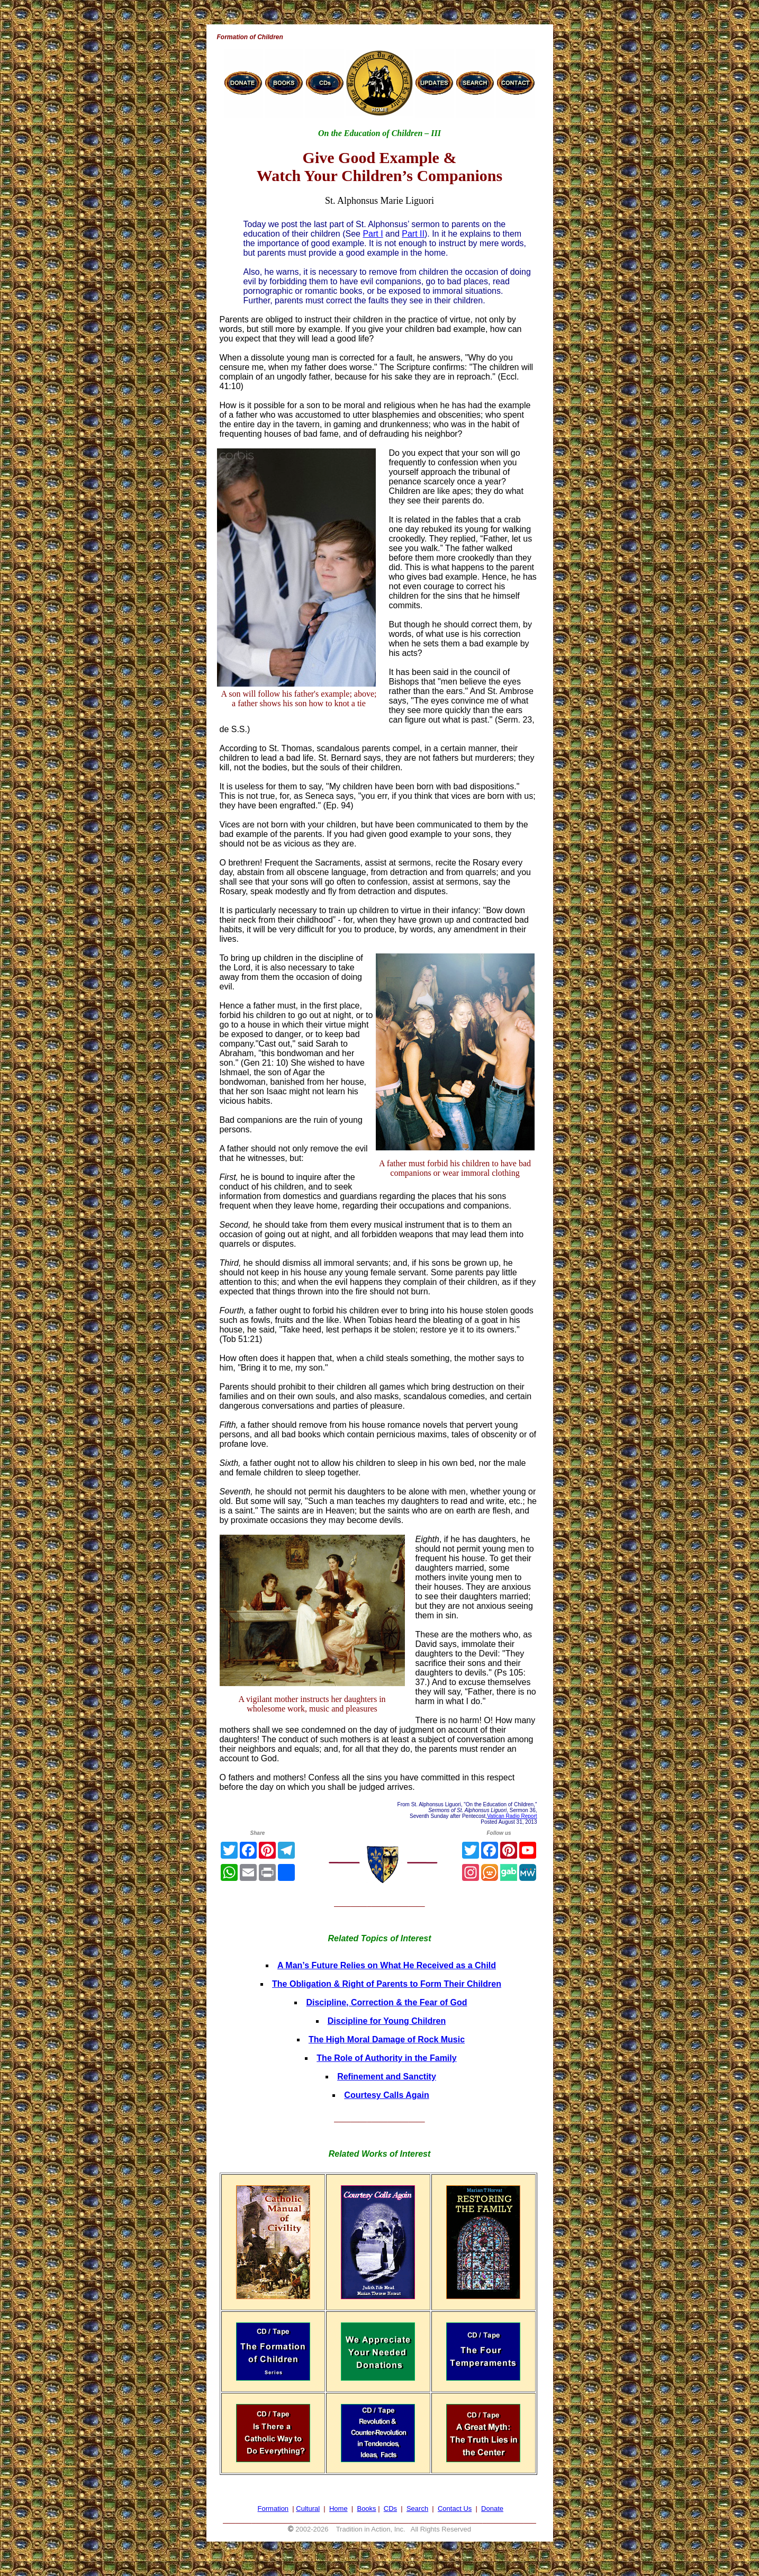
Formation (273, 2508)
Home (338, 2508)
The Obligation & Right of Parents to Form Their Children (386, 1983)
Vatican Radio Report (512, 1816)
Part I (373, 233)
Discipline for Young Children (387, 2020)
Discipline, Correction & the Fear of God (386, 2002)
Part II (413, 233)
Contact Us (455, 2508)
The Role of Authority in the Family (386, 2057)
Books (366, 2508)
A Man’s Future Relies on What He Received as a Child (386, 1965)
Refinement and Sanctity (386, 2076)
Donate (492, 2508)
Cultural (308, 2508)
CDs (390, 2508)
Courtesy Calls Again (386, 2095)
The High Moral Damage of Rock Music (387, 2039)
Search (417, 2508)
